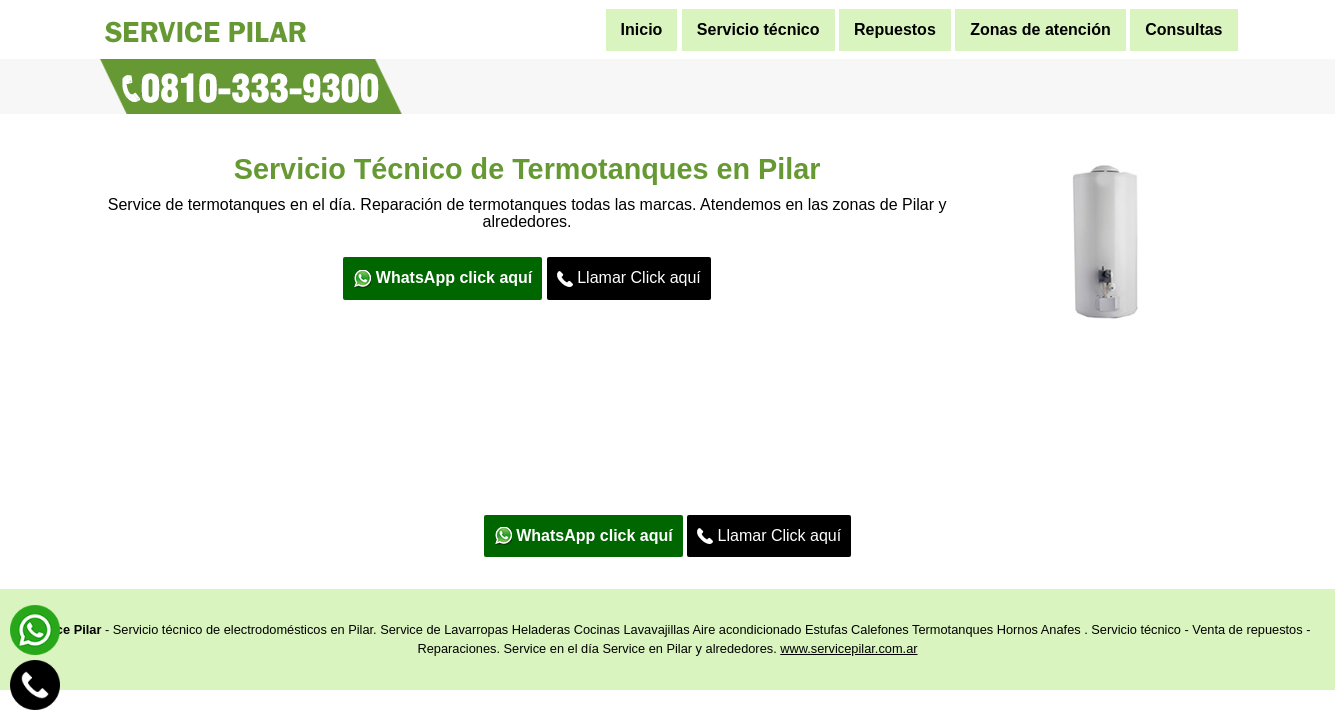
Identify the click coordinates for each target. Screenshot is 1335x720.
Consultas (1183, 29)
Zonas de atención (1040, 29)
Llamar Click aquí (629, 278)
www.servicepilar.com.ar (848, 648)
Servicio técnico (758, 29)
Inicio (642, 29)
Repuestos (895, 29)
